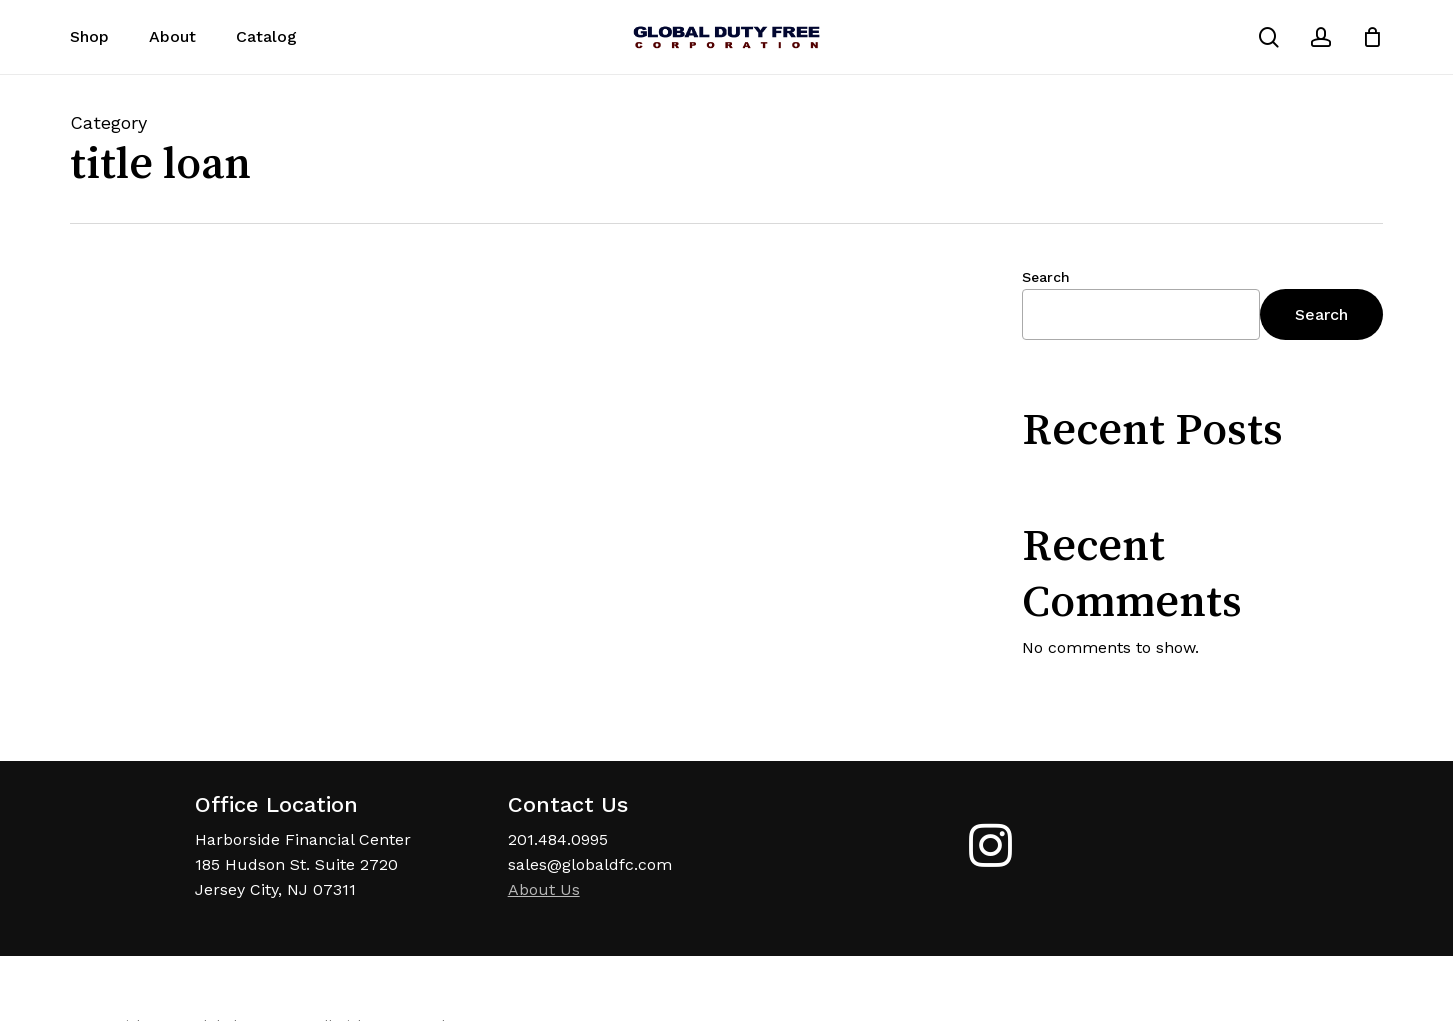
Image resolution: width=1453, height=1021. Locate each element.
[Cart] (1372, 37)
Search (1046, 277)
